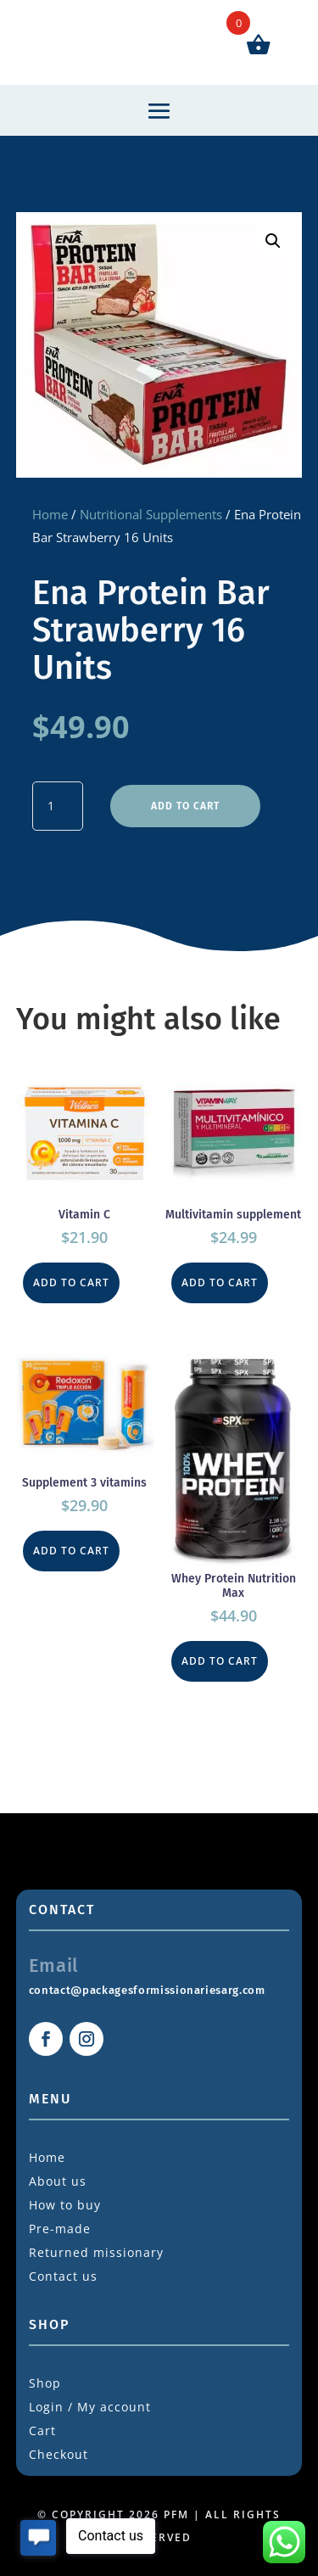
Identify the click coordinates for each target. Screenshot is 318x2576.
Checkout (58, 2454)
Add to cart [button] (71, 1282)
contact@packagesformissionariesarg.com (147, 1990)
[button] (273, 241)
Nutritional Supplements (151, 514)
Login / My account (90, 2407)
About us (57, 2181)
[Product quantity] (57, 806)
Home (50, 514)
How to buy (65, 2205)
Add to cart (185, 806)
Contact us (63, 2276)
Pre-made (60, 2228)
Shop (45, 2383)
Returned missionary (96, 2252)
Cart (42, 2430)
